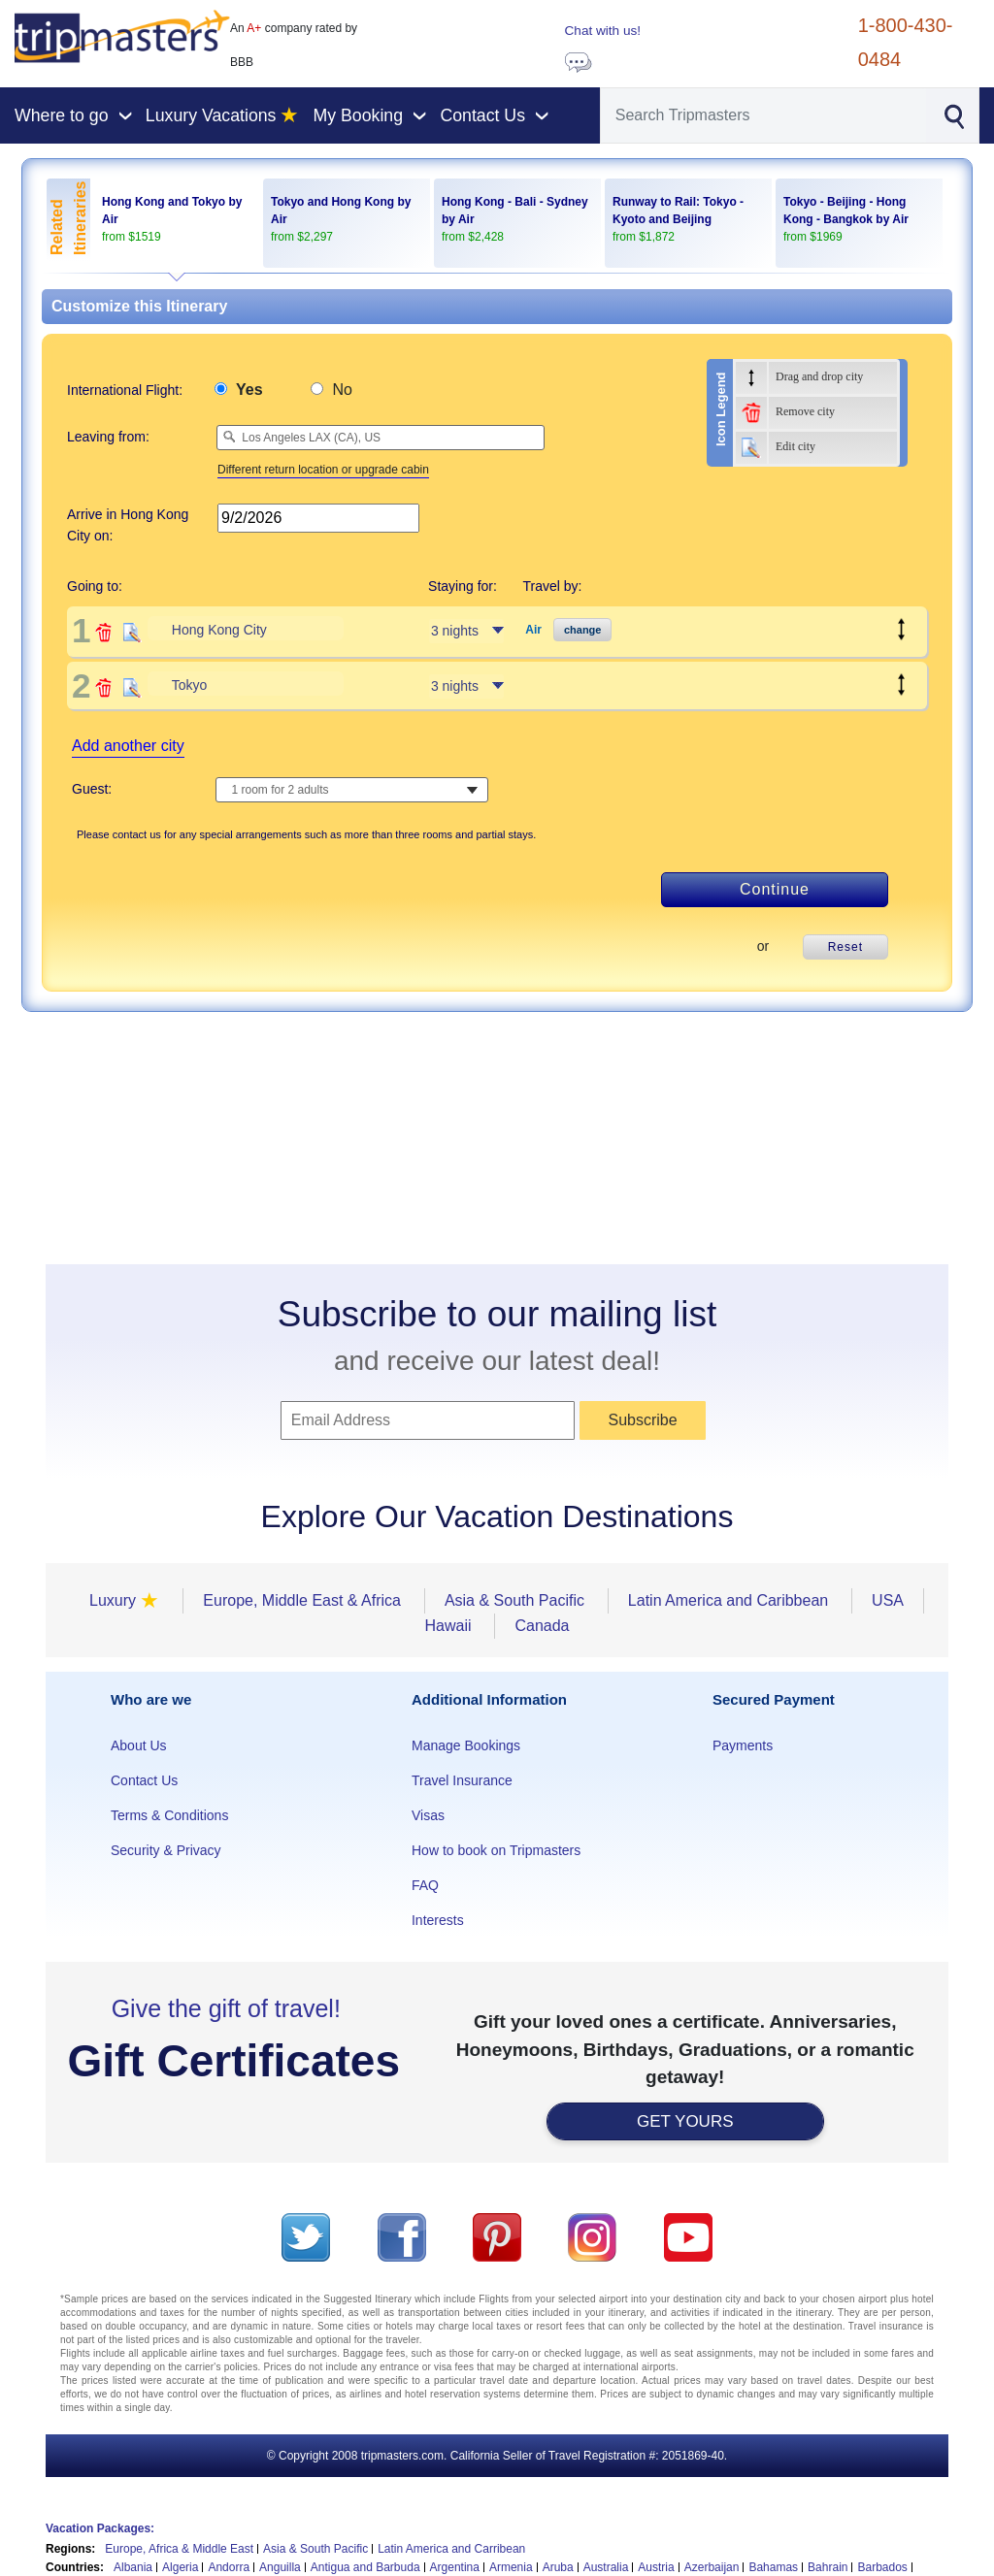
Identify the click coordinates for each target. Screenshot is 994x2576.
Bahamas (773, 2567)
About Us (139, 1745)
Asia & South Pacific (315, 2549)
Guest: (92, 789)
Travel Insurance (462, 1780)
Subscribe (642, 1420)
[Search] (763, 115)
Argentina (455, 2567)
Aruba (558, 2567)
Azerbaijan (712, 2567)
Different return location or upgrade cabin (323, 469)
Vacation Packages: (100, 2528)
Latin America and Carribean (451, 2549)
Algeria (180, 2567)
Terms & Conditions (169, 1815)
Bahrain (827, 2567)
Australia (606, 2567)
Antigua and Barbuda (365, 2567)
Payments (742, 1745)
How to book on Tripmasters (496, 1850)
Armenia (511, 2567)
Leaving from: (108, 436)
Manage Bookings (466, 1745)
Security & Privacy (166, 1850)
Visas (428, 1815)
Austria (656, 2567)
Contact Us (144, 1780)
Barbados (882, 2567)
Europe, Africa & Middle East (179, 2549)
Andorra (228, 2567)
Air (533, 629)
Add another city (128, 745)
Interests (438, 1920)
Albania (133, 2567)
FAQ (425, 1885)
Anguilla (280, 2567)
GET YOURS (685, 2121)
